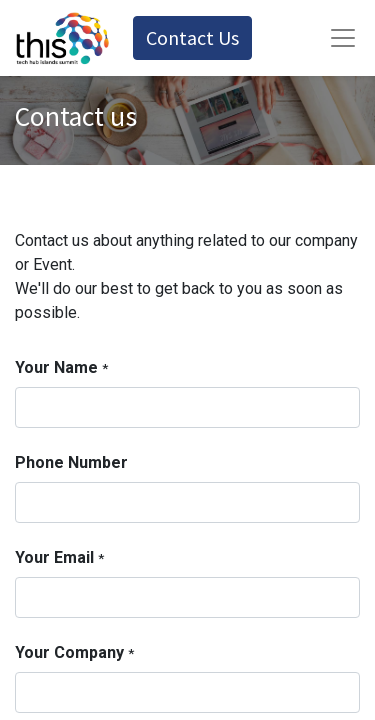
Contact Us (192, 37)
